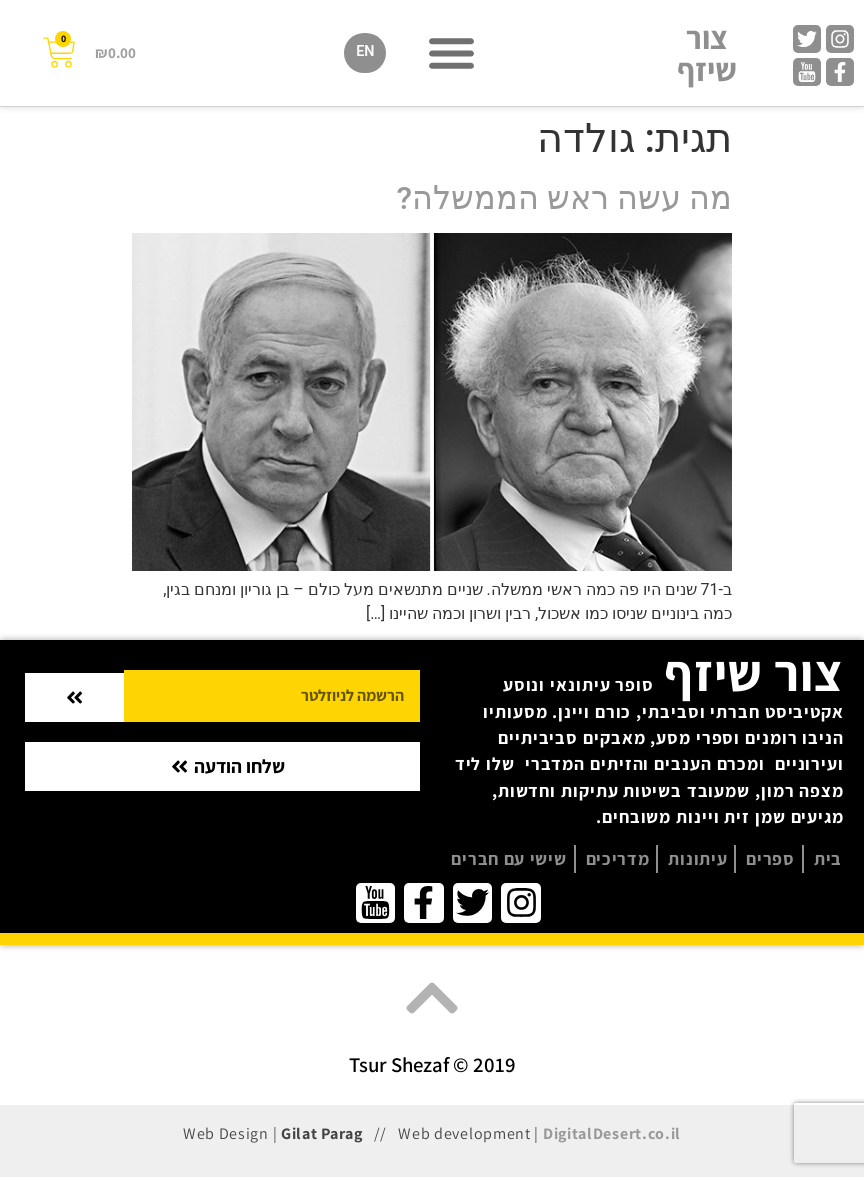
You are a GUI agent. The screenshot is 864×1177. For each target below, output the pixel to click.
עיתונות (697, 858)
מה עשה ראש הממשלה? (564, 198)
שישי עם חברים (508, 858)
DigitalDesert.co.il (612, 1133)
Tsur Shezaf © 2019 (432, 1064)
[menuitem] (365, 53)
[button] (451, 53)
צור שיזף (707, 53)
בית (828, 858)
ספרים (770, 858)
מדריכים (618, 858)
